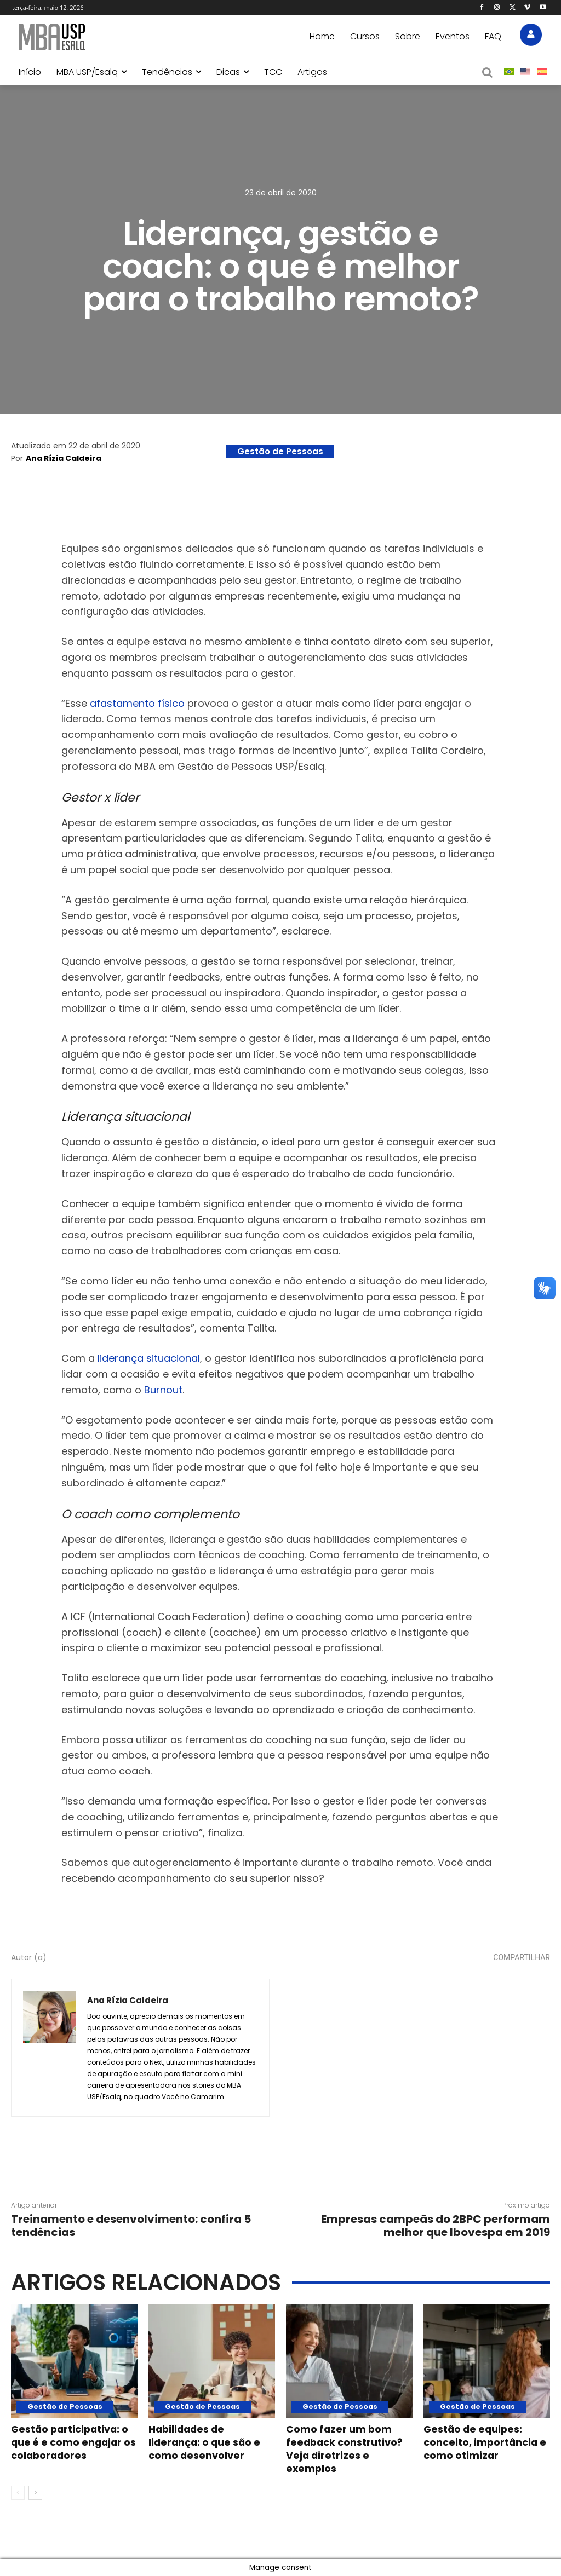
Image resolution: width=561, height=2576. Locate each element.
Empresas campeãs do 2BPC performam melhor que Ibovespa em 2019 (435, 2225)
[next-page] (35, 2493)
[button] (487, 72)
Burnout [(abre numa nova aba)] (163, 1390)
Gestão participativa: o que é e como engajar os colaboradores (72, 2448)
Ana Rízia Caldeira (63, 458)
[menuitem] (509, 72)
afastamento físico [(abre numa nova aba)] (137, 703)
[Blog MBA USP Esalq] (99, 37)
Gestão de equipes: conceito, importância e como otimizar (481, 2448)
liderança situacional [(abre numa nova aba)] (149, 1358)
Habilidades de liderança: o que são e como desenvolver (209, 2442)
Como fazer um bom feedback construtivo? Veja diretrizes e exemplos (346, 2448)
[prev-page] (18, 2493)
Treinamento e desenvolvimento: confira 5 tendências (131, 2225)
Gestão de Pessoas (280, 451)
